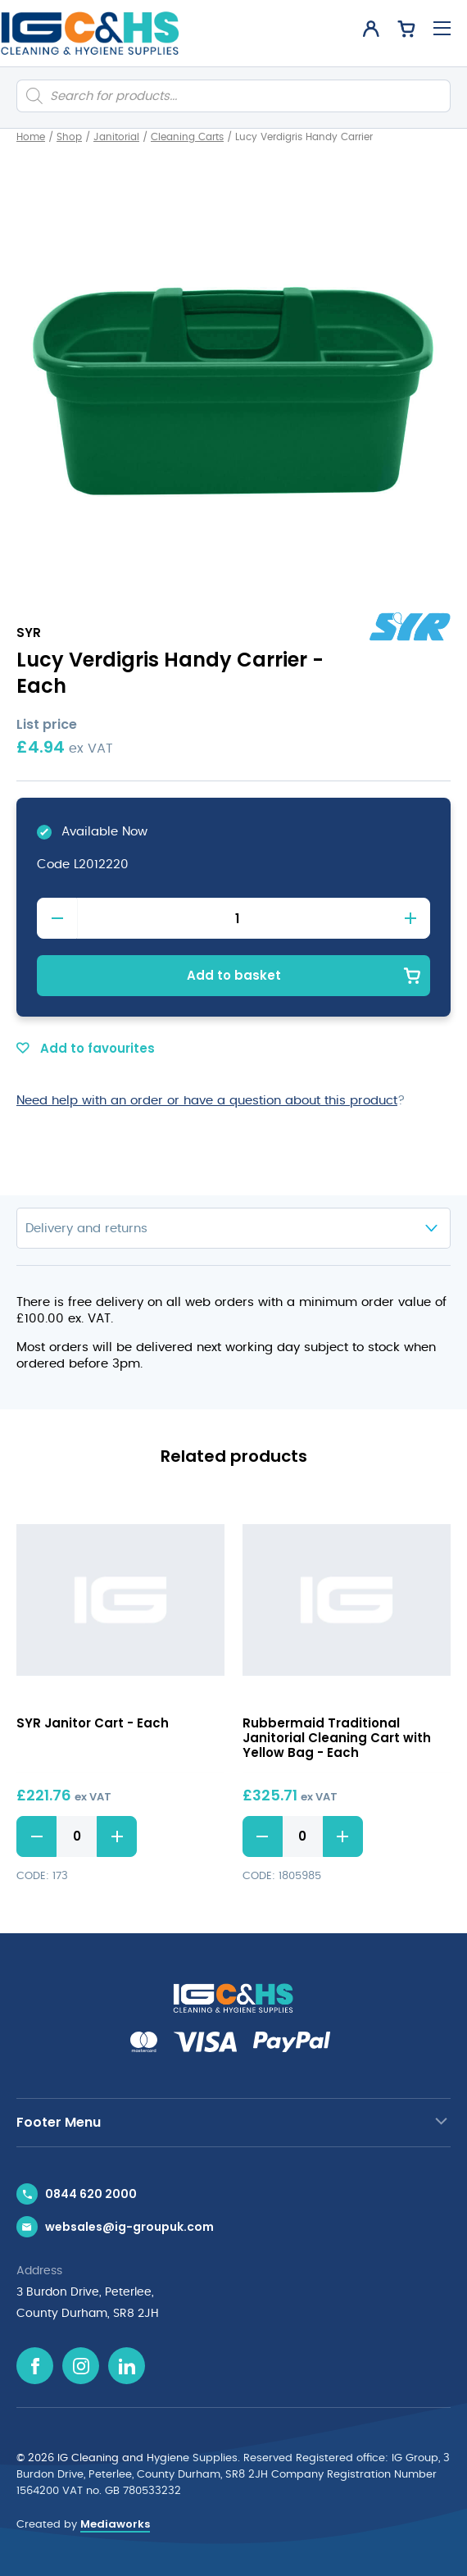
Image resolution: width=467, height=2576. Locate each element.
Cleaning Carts (187, 137)
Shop (69, 137)
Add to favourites (85, 1048)
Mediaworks (115, 2524)
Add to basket (234, 975)
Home (30, 137)
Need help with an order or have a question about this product (206, 1101)
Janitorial (116, 137)
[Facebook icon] (34, 2365)
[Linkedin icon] (126, 2365)
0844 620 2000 (91, 2194)
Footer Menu (58, 2122)
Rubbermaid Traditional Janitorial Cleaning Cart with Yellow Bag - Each (337, 1737)
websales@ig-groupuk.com (129, 2227)
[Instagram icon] (80, 2365)
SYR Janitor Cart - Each (92, 1723)
